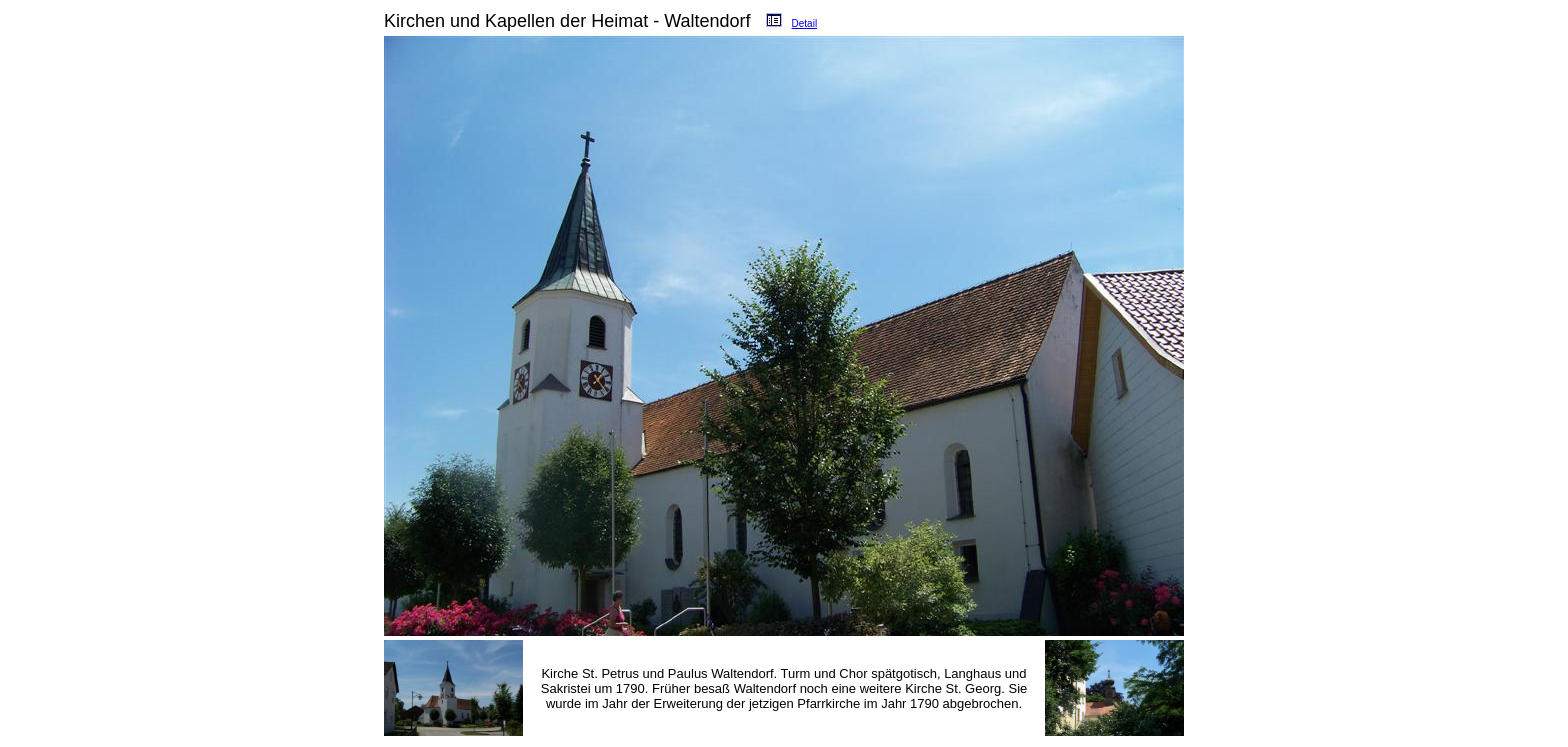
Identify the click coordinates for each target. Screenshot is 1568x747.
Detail (805, 23)
